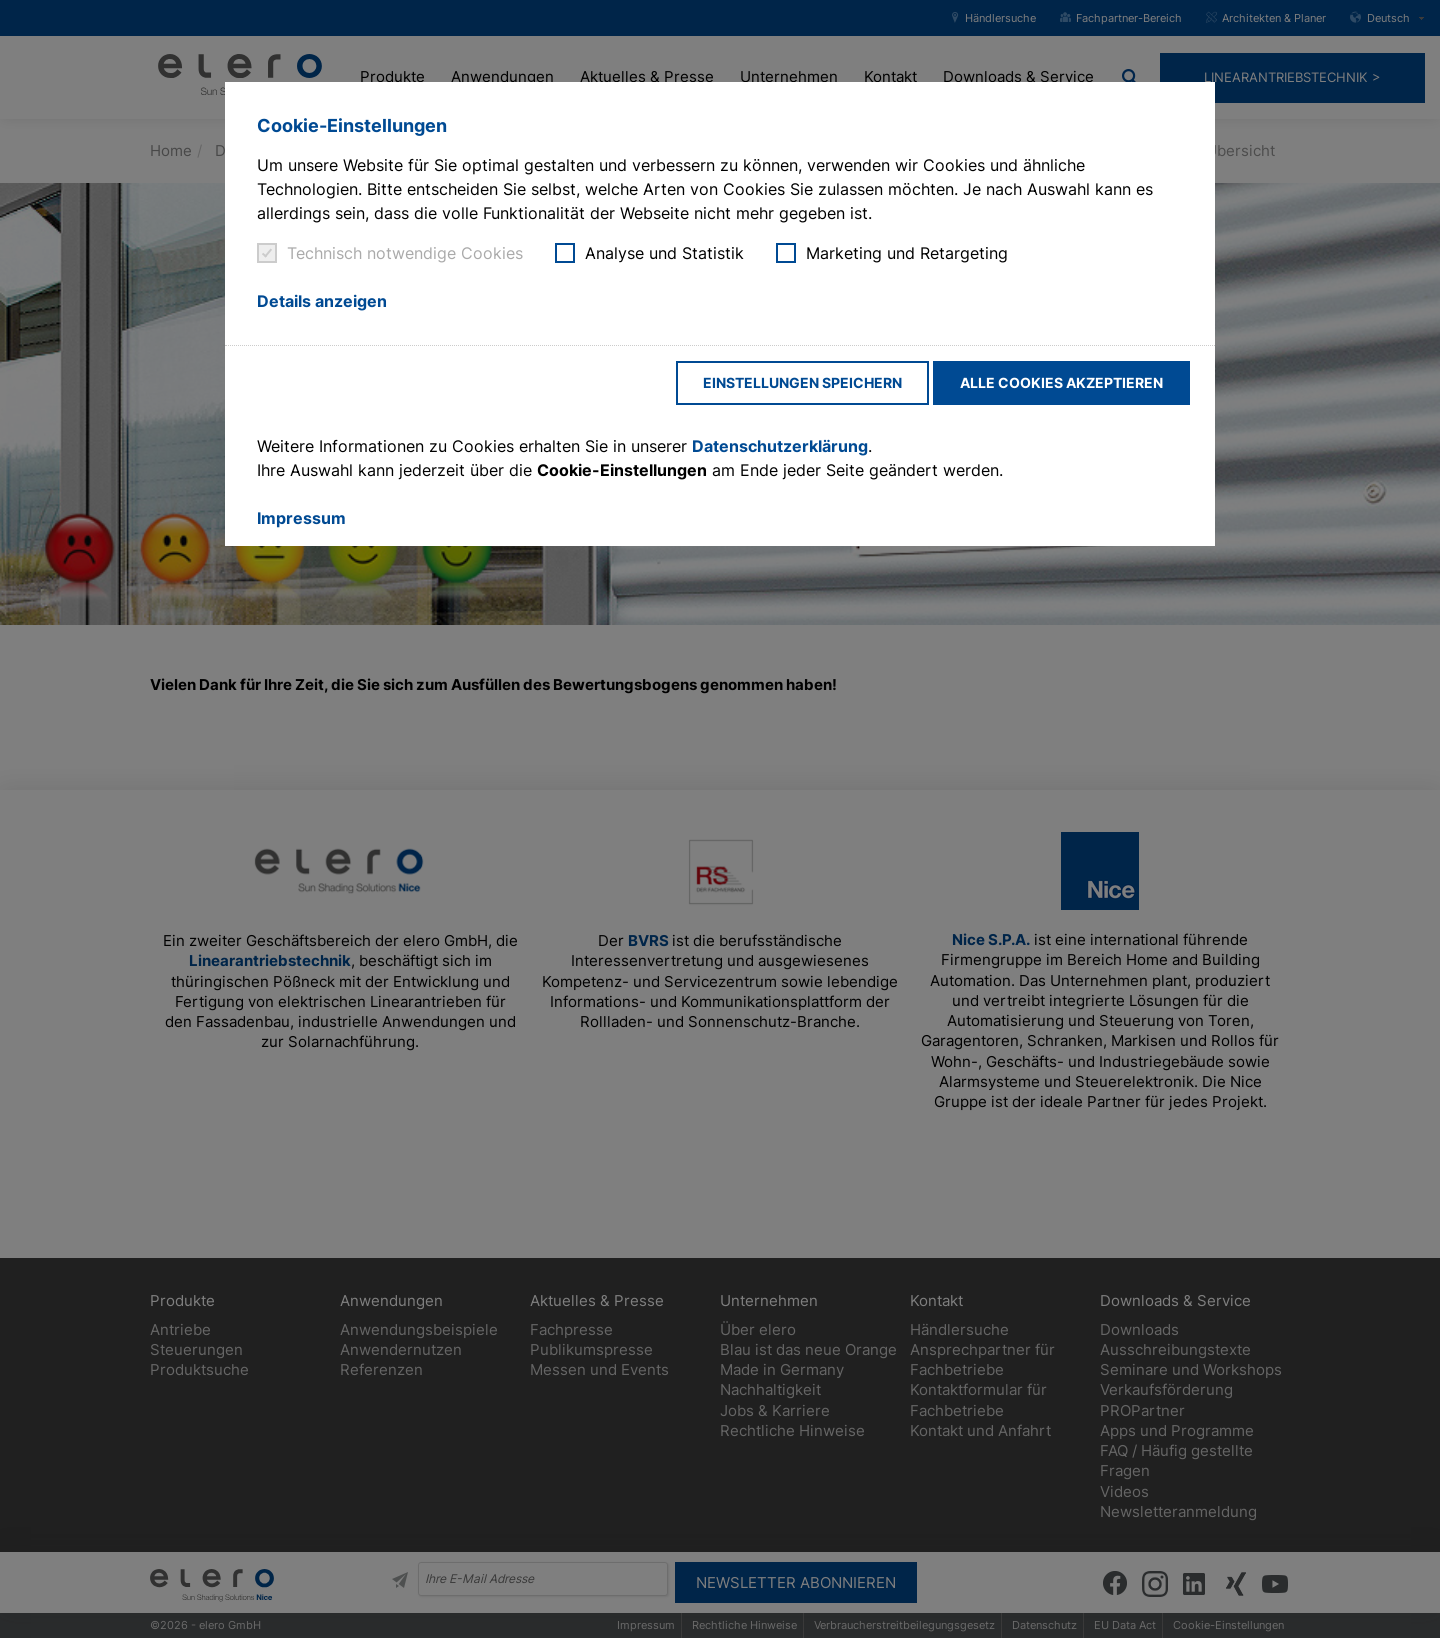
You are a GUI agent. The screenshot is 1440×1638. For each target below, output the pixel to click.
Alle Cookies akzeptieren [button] (1061, 382)
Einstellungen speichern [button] (802, 382)
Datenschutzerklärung (780, 446)
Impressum (301, 518)
